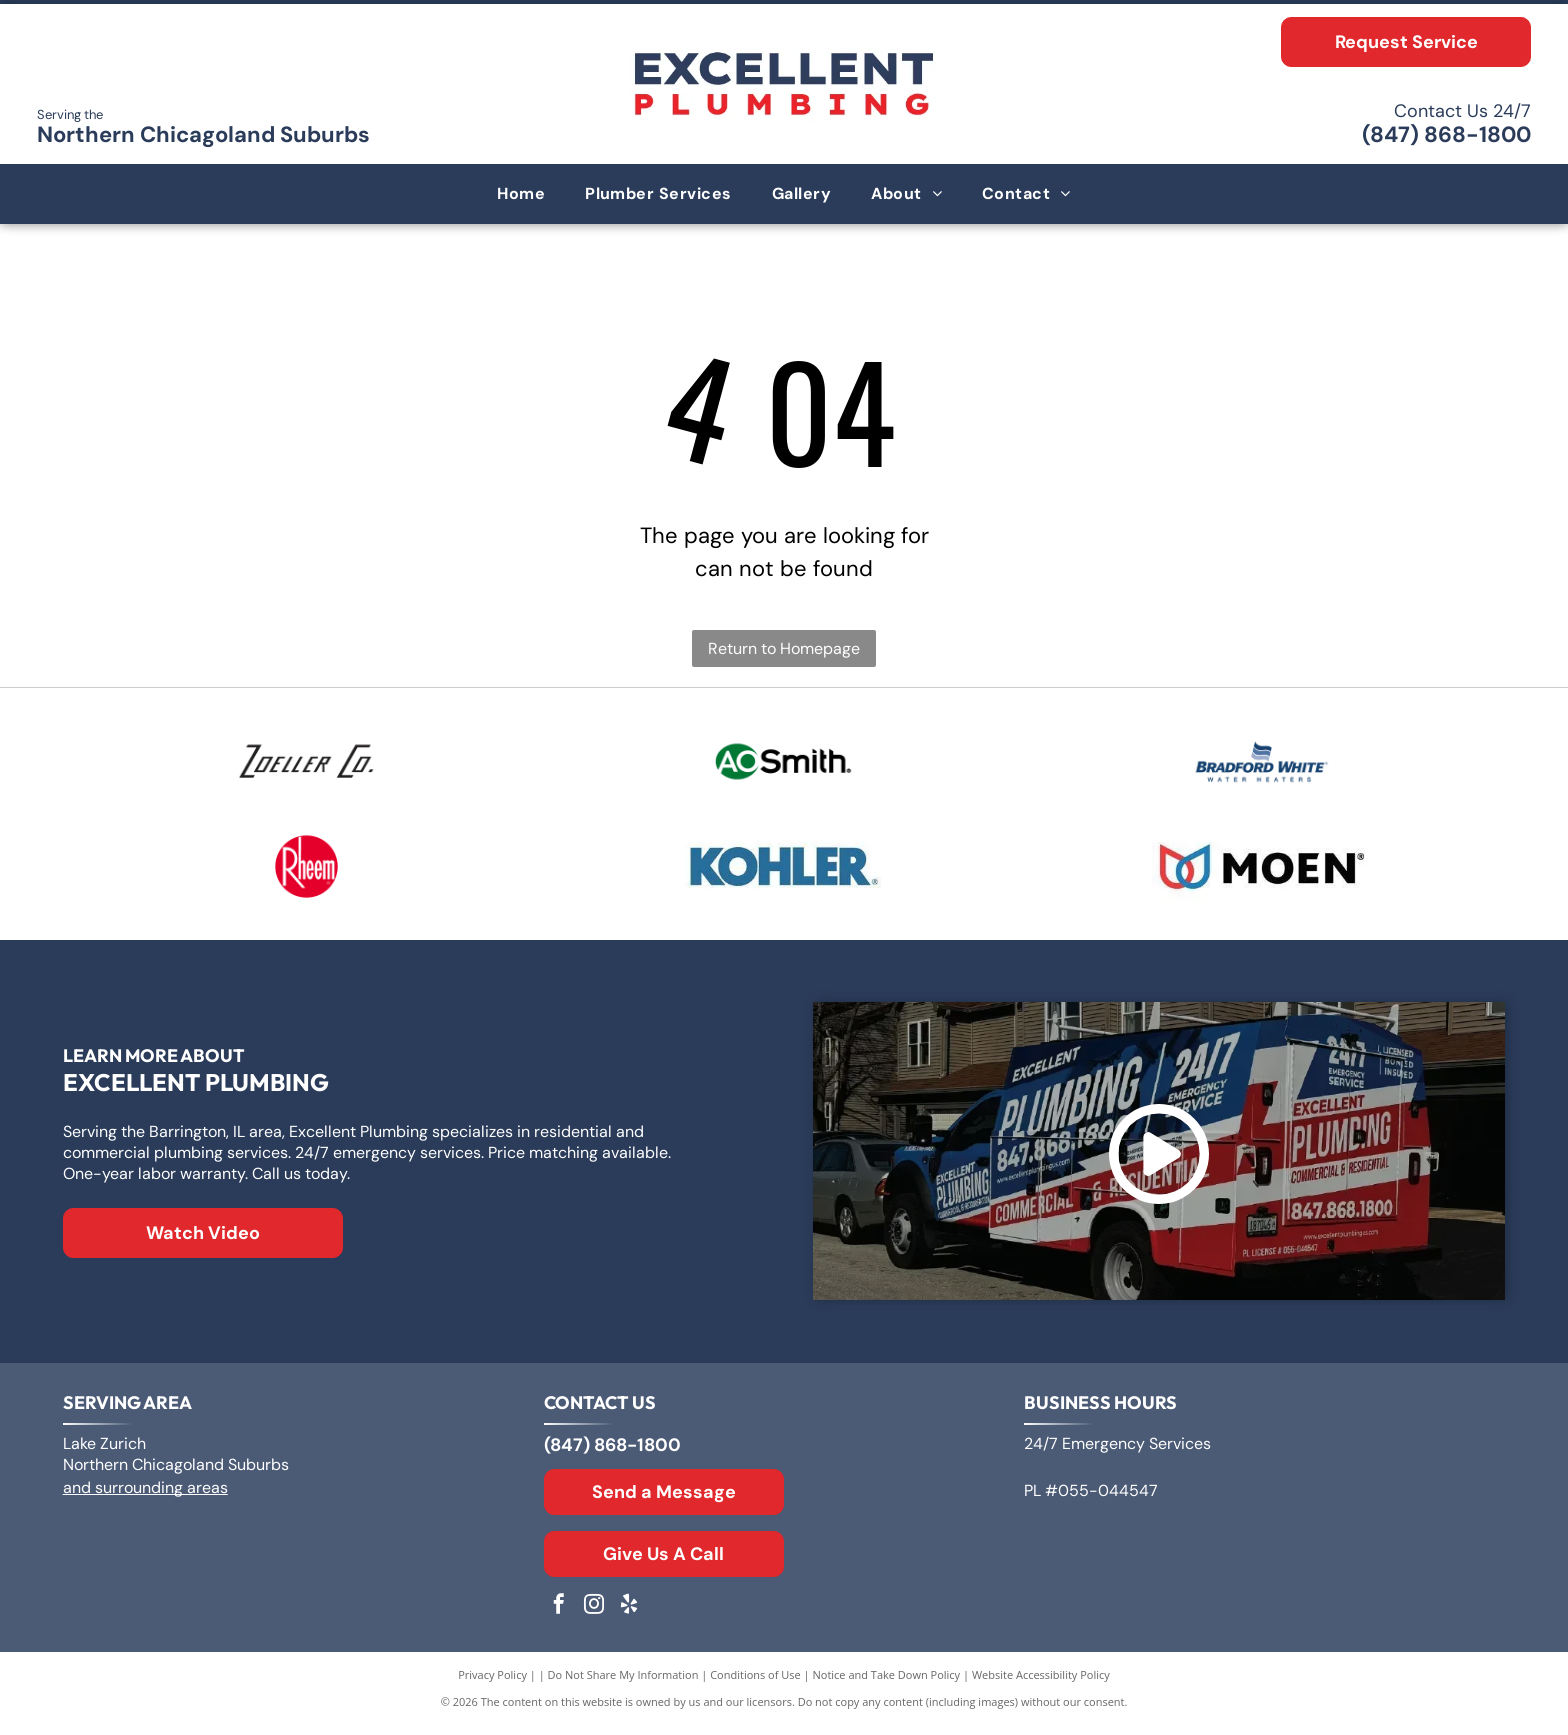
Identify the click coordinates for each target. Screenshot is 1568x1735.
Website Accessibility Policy (1041, 1684)
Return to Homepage (784, 648)
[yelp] (629, 1616)
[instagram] (594, 1616)
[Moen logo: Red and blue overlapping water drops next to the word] (1262, 874)
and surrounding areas (145, 1497)
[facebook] (559, 1616)
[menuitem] (521, 194)
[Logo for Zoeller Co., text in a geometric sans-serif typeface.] (307, 764)
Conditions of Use (755, 1684)
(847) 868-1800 (1446, 134)
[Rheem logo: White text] (307, 874)
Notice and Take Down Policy (887, 1684)
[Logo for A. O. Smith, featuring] (784, 764)
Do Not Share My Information (623, 1684)
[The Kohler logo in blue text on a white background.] (784, 874)
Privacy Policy (492, 1684)
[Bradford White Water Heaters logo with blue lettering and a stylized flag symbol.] (1262, 764)
